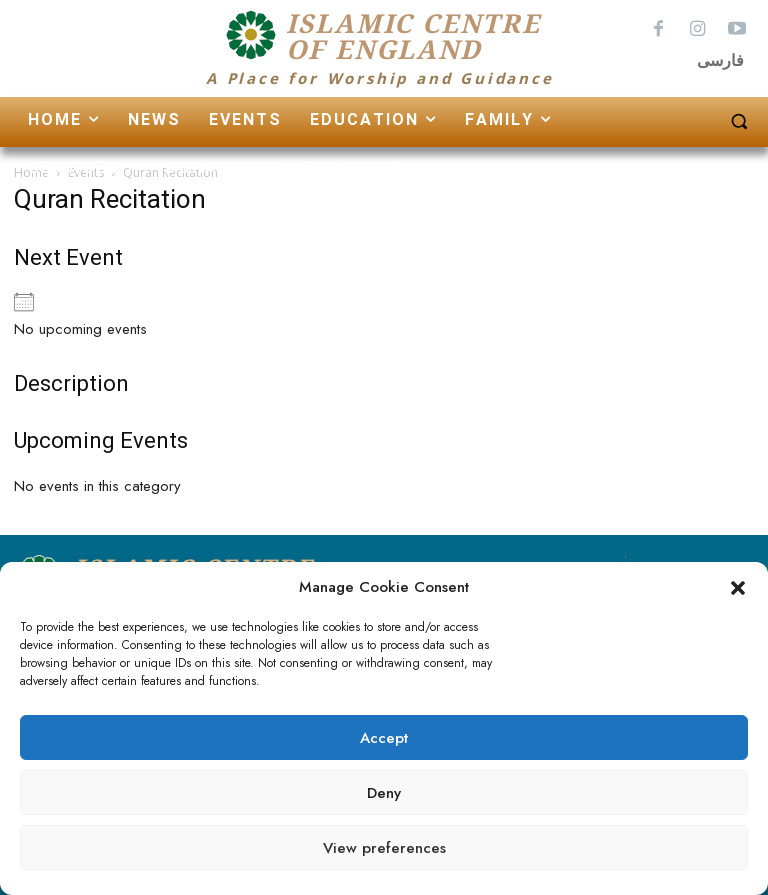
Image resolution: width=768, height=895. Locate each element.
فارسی (720, 60)
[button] (738, 588)
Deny (384, 793)
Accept (384, 738)
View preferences (384, 848)
